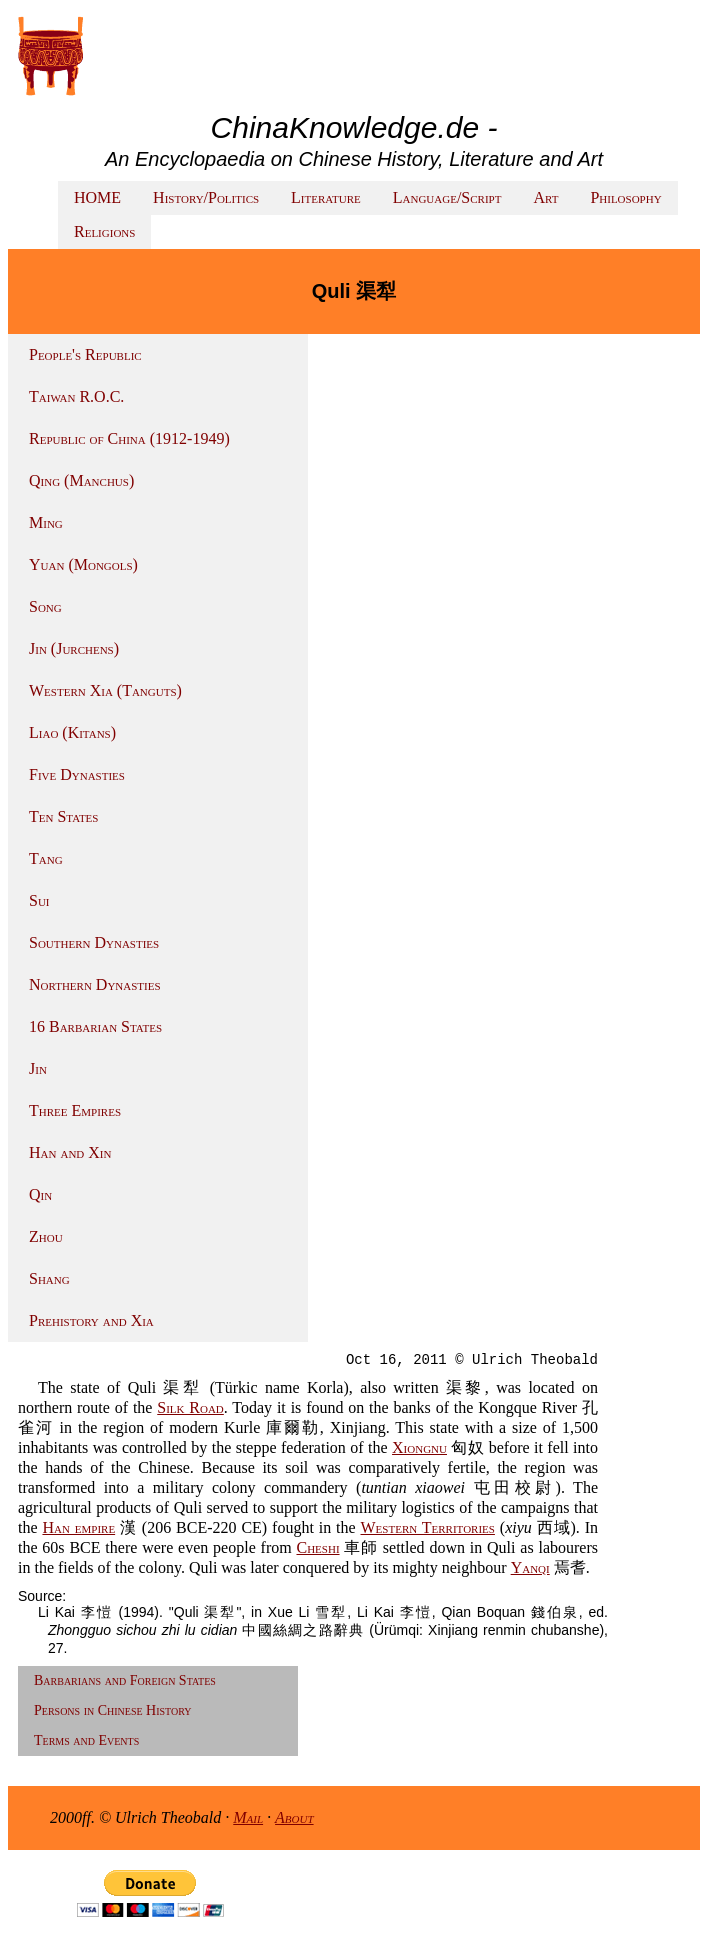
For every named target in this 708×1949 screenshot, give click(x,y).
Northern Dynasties (95, 984)
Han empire (78, 1527)
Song (45, 606)
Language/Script (447, 197)
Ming (46, 522)
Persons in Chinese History (113, 1710)
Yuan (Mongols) (83, 564)
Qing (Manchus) (81, 480)
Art (545, 197)
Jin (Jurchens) (74, 648)
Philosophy (625, 197)
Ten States (63, 816)
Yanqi (530, 1567)
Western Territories (428, 1527)
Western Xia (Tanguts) (105, 690)
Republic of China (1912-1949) (129, 438)
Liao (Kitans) (72, 732)
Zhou (46, 1236)
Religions (104, 231)
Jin (38, 1068)
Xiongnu (419, 1447)
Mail (248, 1817)
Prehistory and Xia (91, 1320)
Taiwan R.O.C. (76, 396)
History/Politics (206, 197)
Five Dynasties (77, 774)
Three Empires (75, 1110)
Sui (39, 900)
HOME (97, 197)
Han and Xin (70, 1152)
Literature (326, 197)
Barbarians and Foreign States (125, 1680)
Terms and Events (86, 1740)
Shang (49, 1278)
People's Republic (85, 354)
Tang (46, 858)
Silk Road (190, 1407)
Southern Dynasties (94, 942)
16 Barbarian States (95, 1026)
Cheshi (317, 1547)
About (294, 1817)
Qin (40, 1194)
